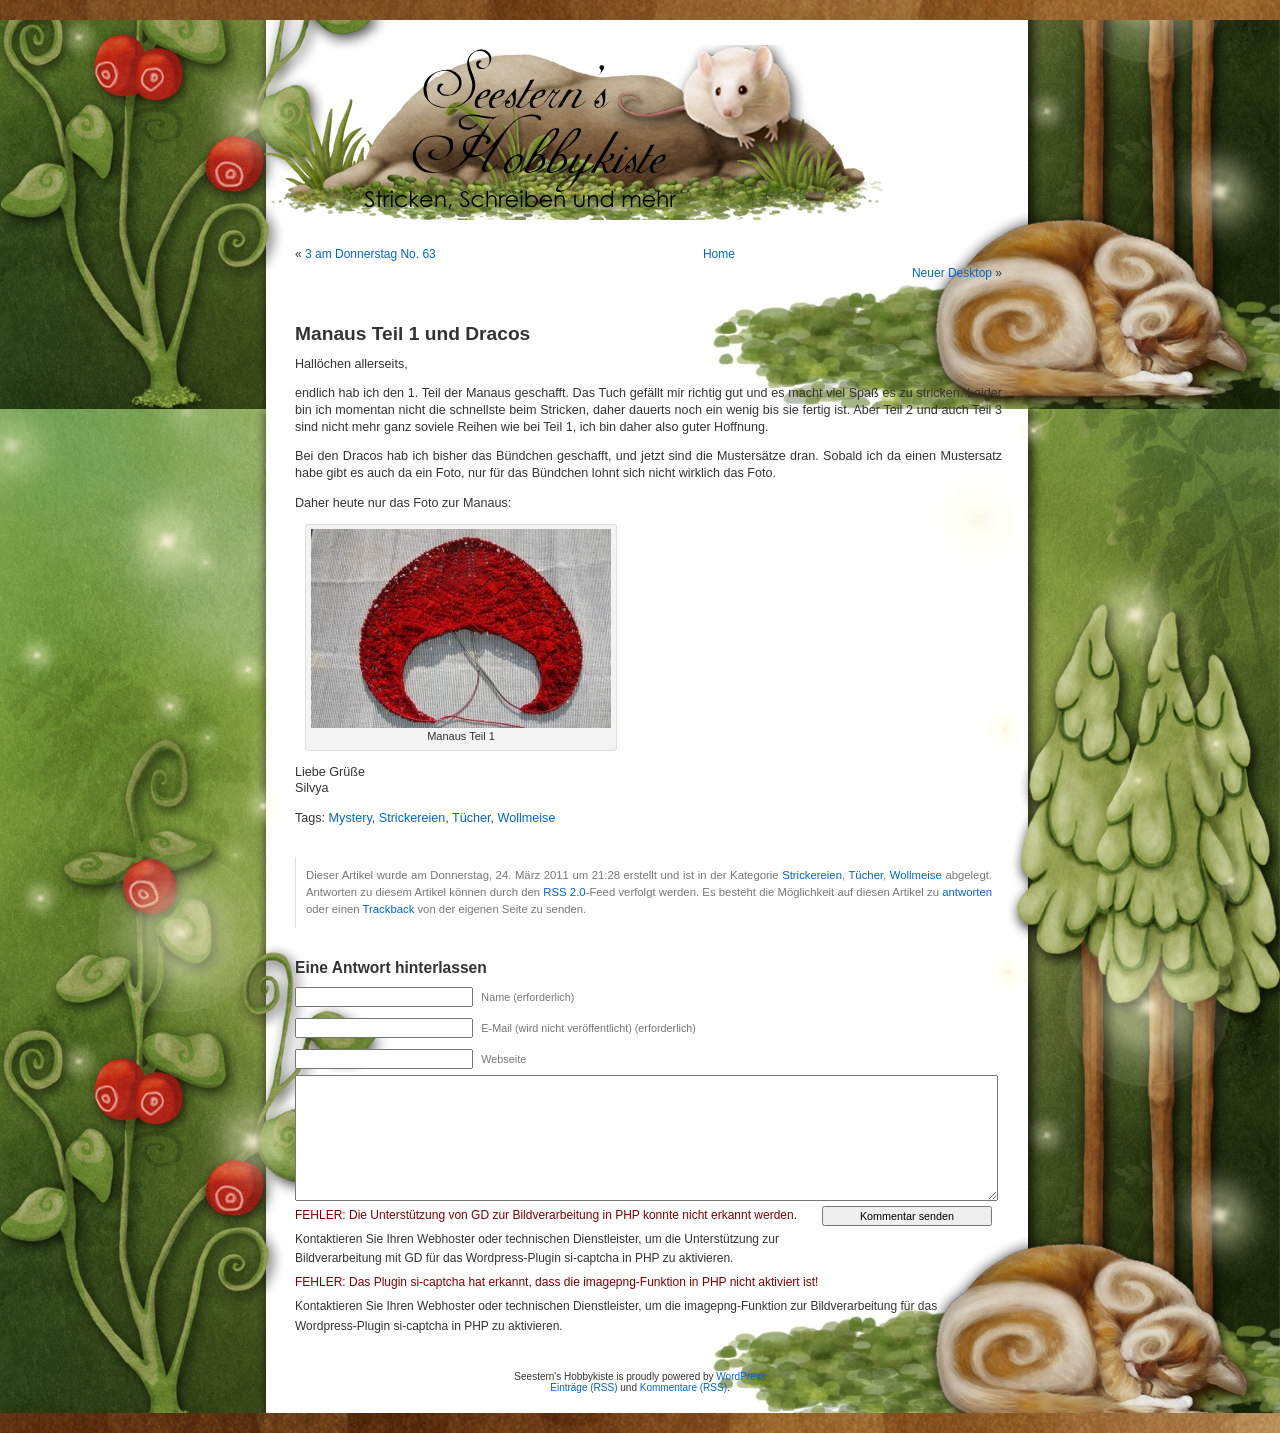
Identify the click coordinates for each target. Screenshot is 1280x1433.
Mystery (350, 818)
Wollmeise (527, 818)
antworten (967, 892)
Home (719, 254)
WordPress (740, 1376)
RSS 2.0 (564, 892)
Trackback (388, 909)
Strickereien (412, 818)
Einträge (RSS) (583, 1387)
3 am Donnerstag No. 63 (370, 254)
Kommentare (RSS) (683, 1387)
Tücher (471, 818)
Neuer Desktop (952, 273)
